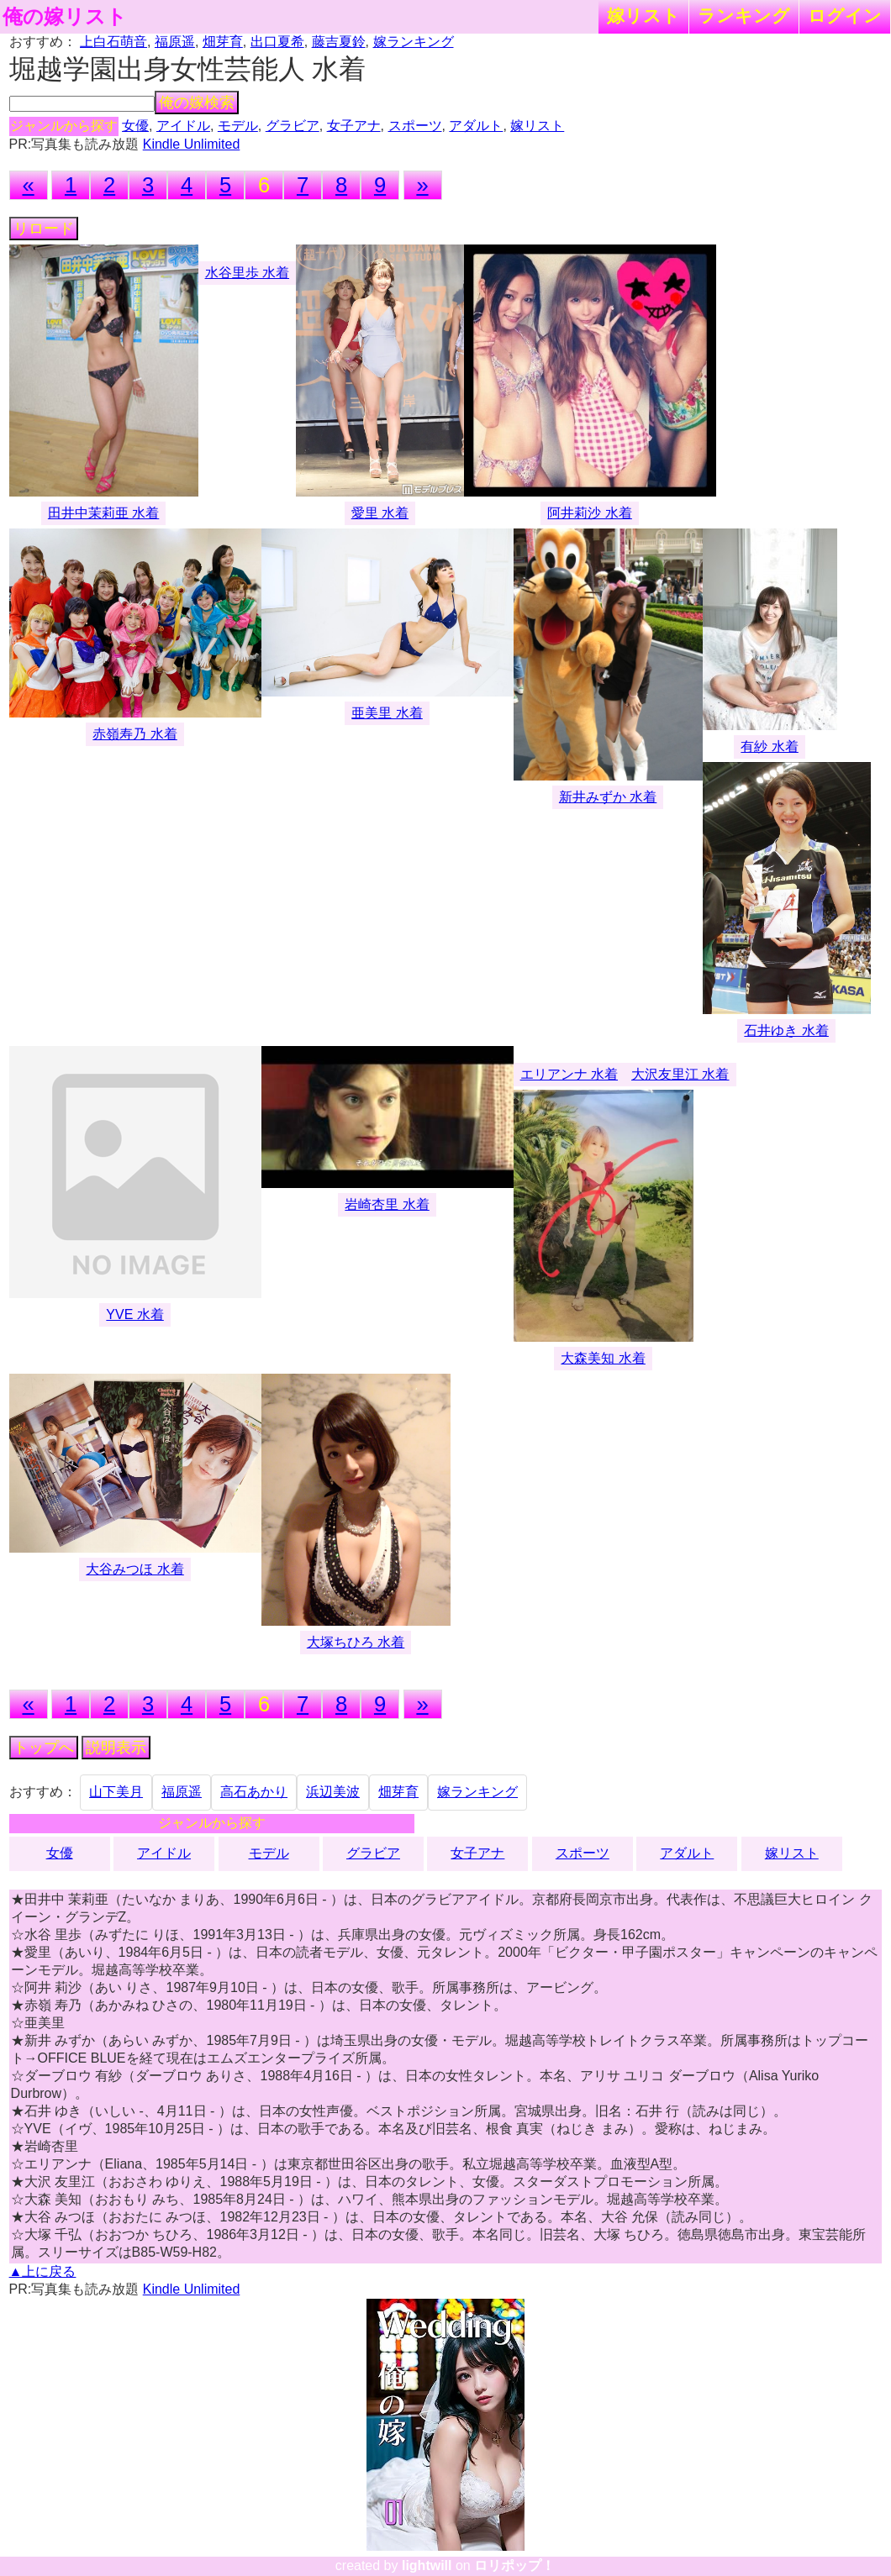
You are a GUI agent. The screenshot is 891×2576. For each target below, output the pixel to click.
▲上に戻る (42, 2271)
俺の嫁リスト (65, 17)
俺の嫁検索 (197, 102)
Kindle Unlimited (191, 144)
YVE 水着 (134, 1314)
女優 (135, 125)
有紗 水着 (769, 746)
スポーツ (415, 125)
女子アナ (354, 125)
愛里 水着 (380, 513)
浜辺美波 (333, 1792)
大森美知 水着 (603, 1358)
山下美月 (116, 1792)
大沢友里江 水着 (680, 1074)
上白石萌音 (113, 41)
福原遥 (175, 41)
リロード (43, 228)
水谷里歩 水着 (247, 272)
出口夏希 (277, 41)
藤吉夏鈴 (339, 41)
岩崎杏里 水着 (387, 1204)
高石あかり (253, 1792)
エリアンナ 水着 (569, 1074)
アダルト (476, 125)
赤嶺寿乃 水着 (134, 734)
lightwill (427, 2565)
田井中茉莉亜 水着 (103, 513)
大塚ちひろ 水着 (355, 1642)
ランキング (744, 15)
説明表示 (116, 1747)
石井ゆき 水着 (786, 1030)
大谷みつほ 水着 (134, 1569)
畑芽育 (223, 41)
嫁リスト (643, 15)
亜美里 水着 (386, 713)
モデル (238, 125)
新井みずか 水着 (607, 797)
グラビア (292, 125)
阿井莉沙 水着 (589, 513)
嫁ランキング (413, 41)
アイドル (183, 125)
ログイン (845, 15)
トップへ (43, 1747)
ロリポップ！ (514, 2565)
